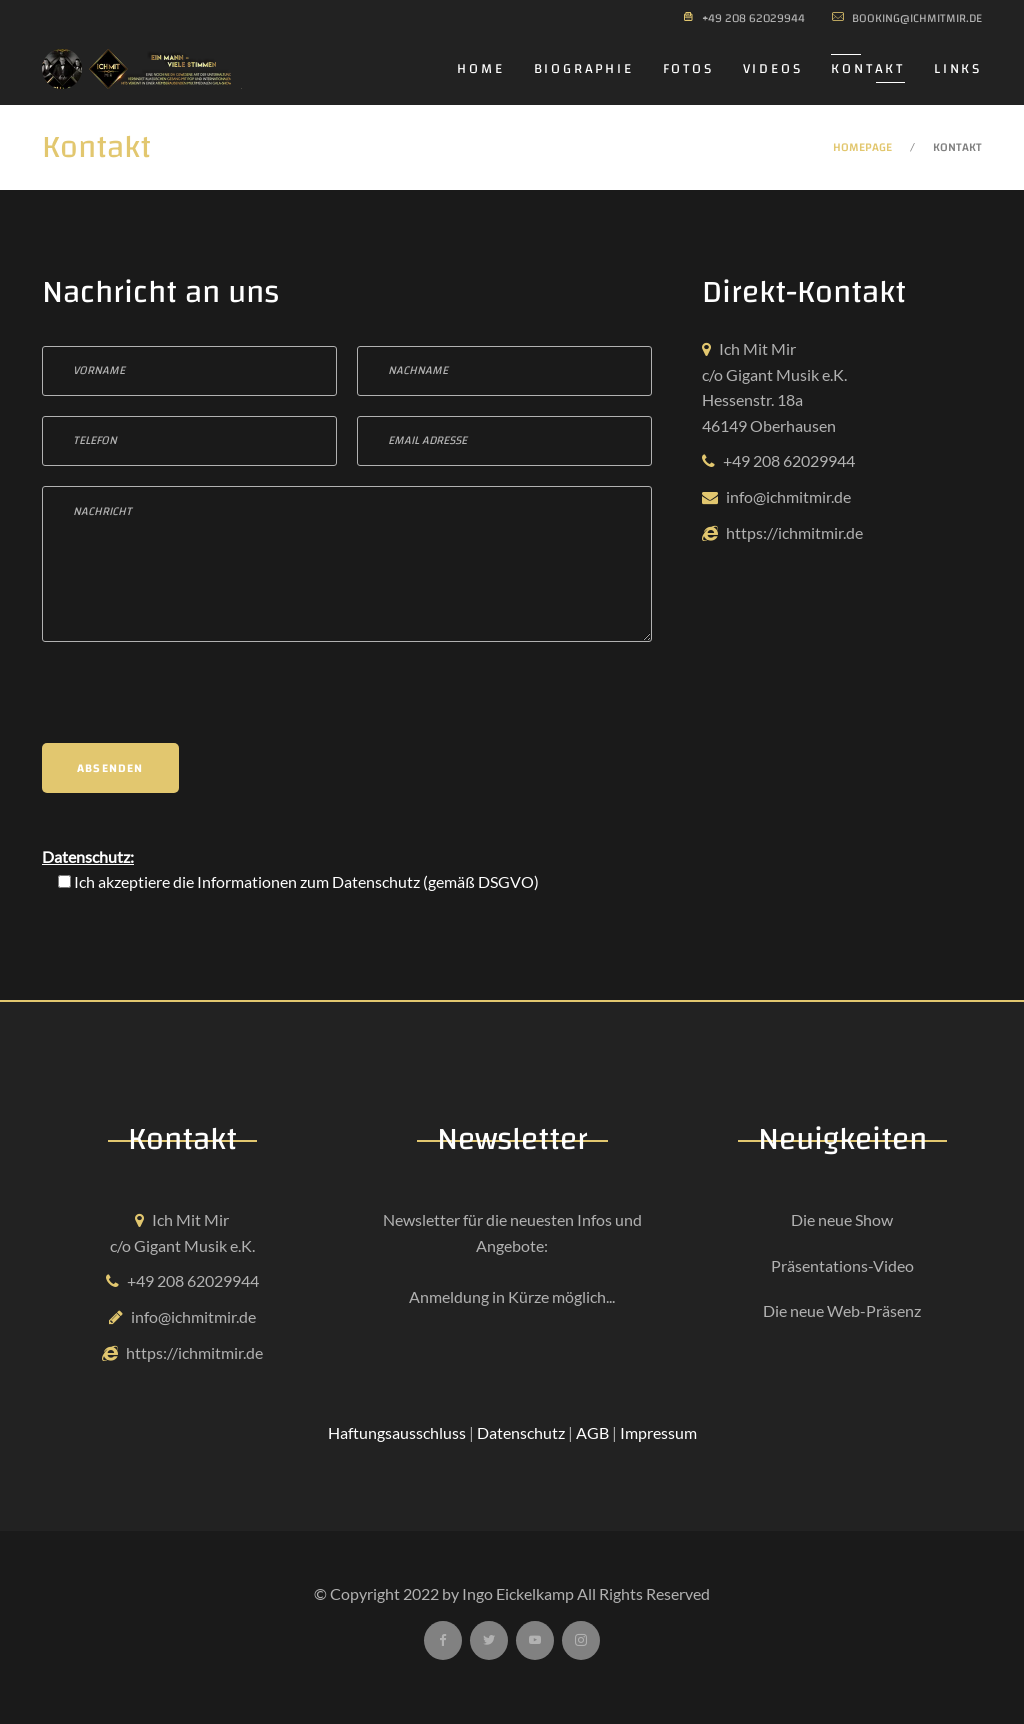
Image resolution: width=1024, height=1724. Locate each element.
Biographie (584, 69)
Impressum (658, 1432)
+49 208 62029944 (789, 460)
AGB (592, 1432)
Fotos (688, 69)
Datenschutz (376, 881)
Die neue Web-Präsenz (842, 1310)
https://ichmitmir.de (794, 532)
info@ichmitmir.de (788, 496)
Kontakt (868, 69)
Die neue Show (842, 1219)
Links (958, 69)
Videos (773, 69)
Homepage (862, 147)
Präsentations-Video (842, 1265)
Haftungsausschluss (397, 1432)
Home (480, 69)
